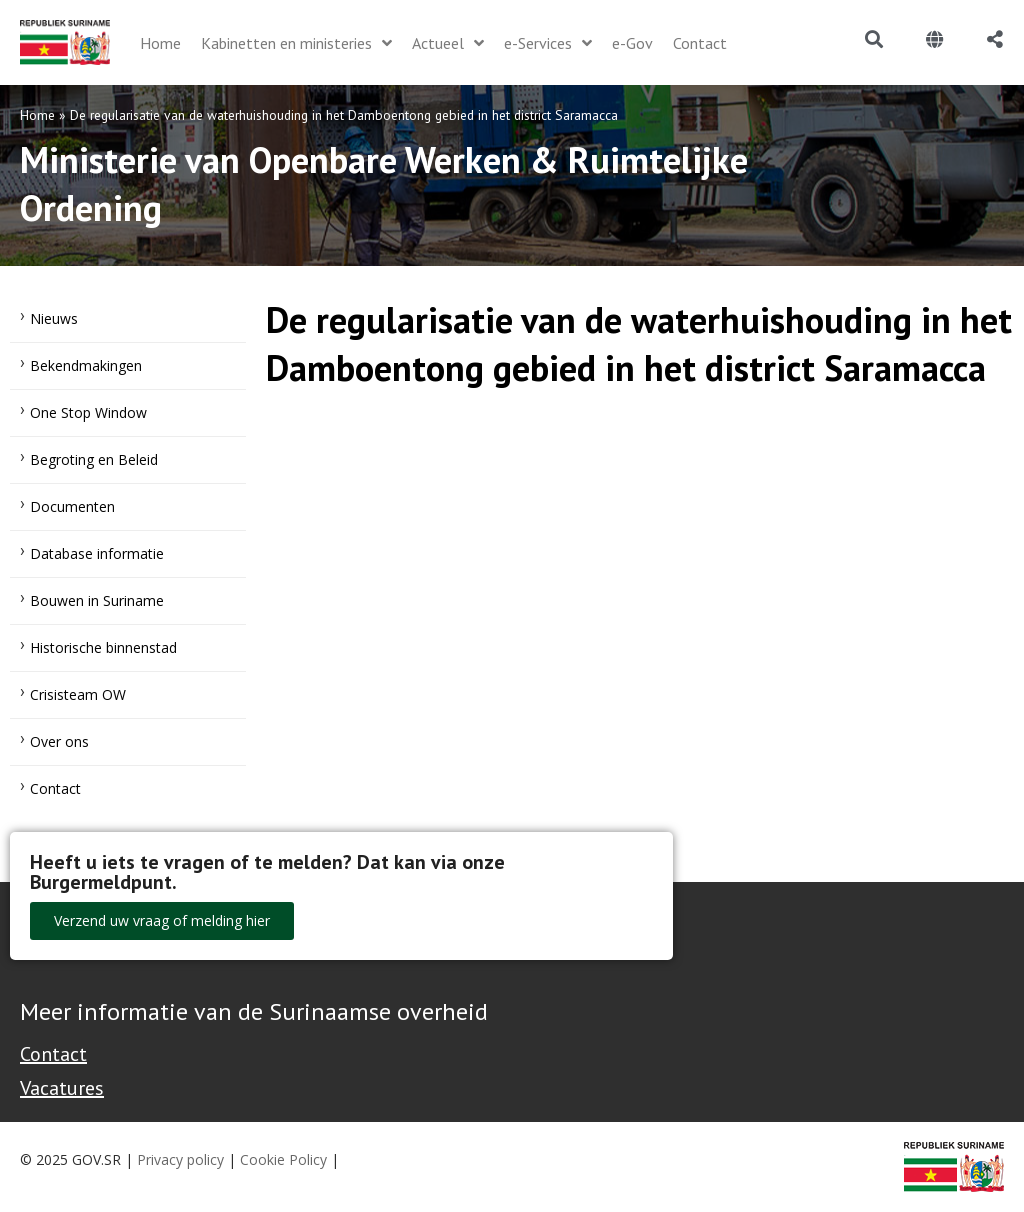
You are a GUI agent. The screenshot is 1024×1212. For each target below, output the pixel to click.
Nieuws (54, 318)
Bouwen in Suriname (97, 600)
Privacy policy (180, 1159)
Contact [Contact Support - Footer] (53, 1054)
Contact (55, 788)
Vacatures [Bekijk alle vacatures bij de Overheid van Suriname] (62, 1088)
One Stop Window (88, 412)
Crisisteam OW (78, 694)
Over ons (59, 741)
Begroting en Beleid (94, 459)
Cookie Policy (283, 1159)
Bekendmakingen (86, 365)
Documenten (72, 506)
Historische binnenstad (103, 647)
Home (37, 115)
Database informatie (97, 553)
